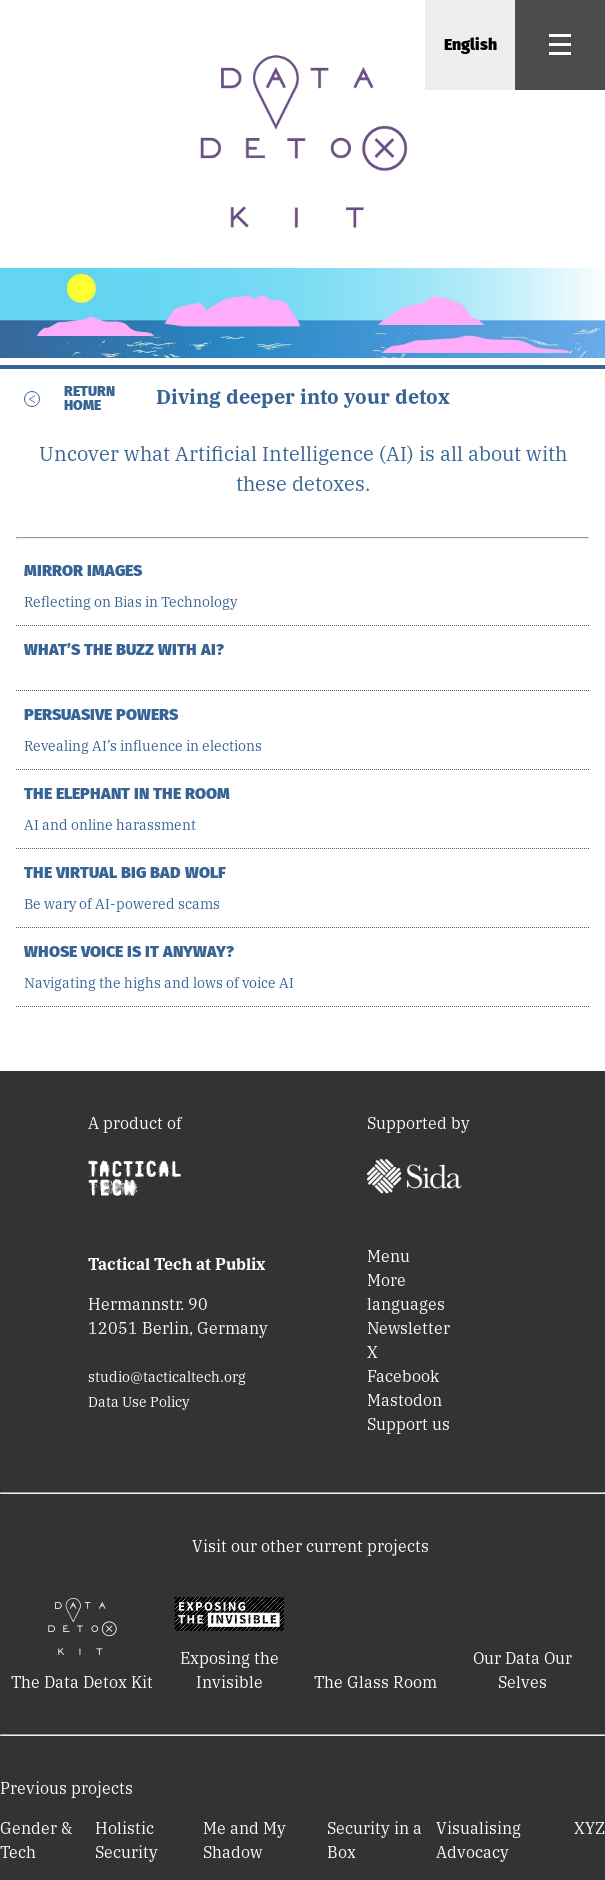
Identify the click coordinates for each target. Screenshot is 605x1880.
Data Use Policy (138, 1402)
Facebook (403, 1376)
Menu (388, 1256)
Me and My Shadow (244, 1840)
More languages (406, 1292)
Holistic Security (126, 1840)
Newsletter (408, 1328)
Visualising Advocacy (478, 1840)
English (470, 44)
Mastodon (404, 1400)
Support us (408, 1424)
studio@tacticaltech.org (167, 1377)
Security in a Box (374, 1840)
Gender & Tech (36, 1840)
